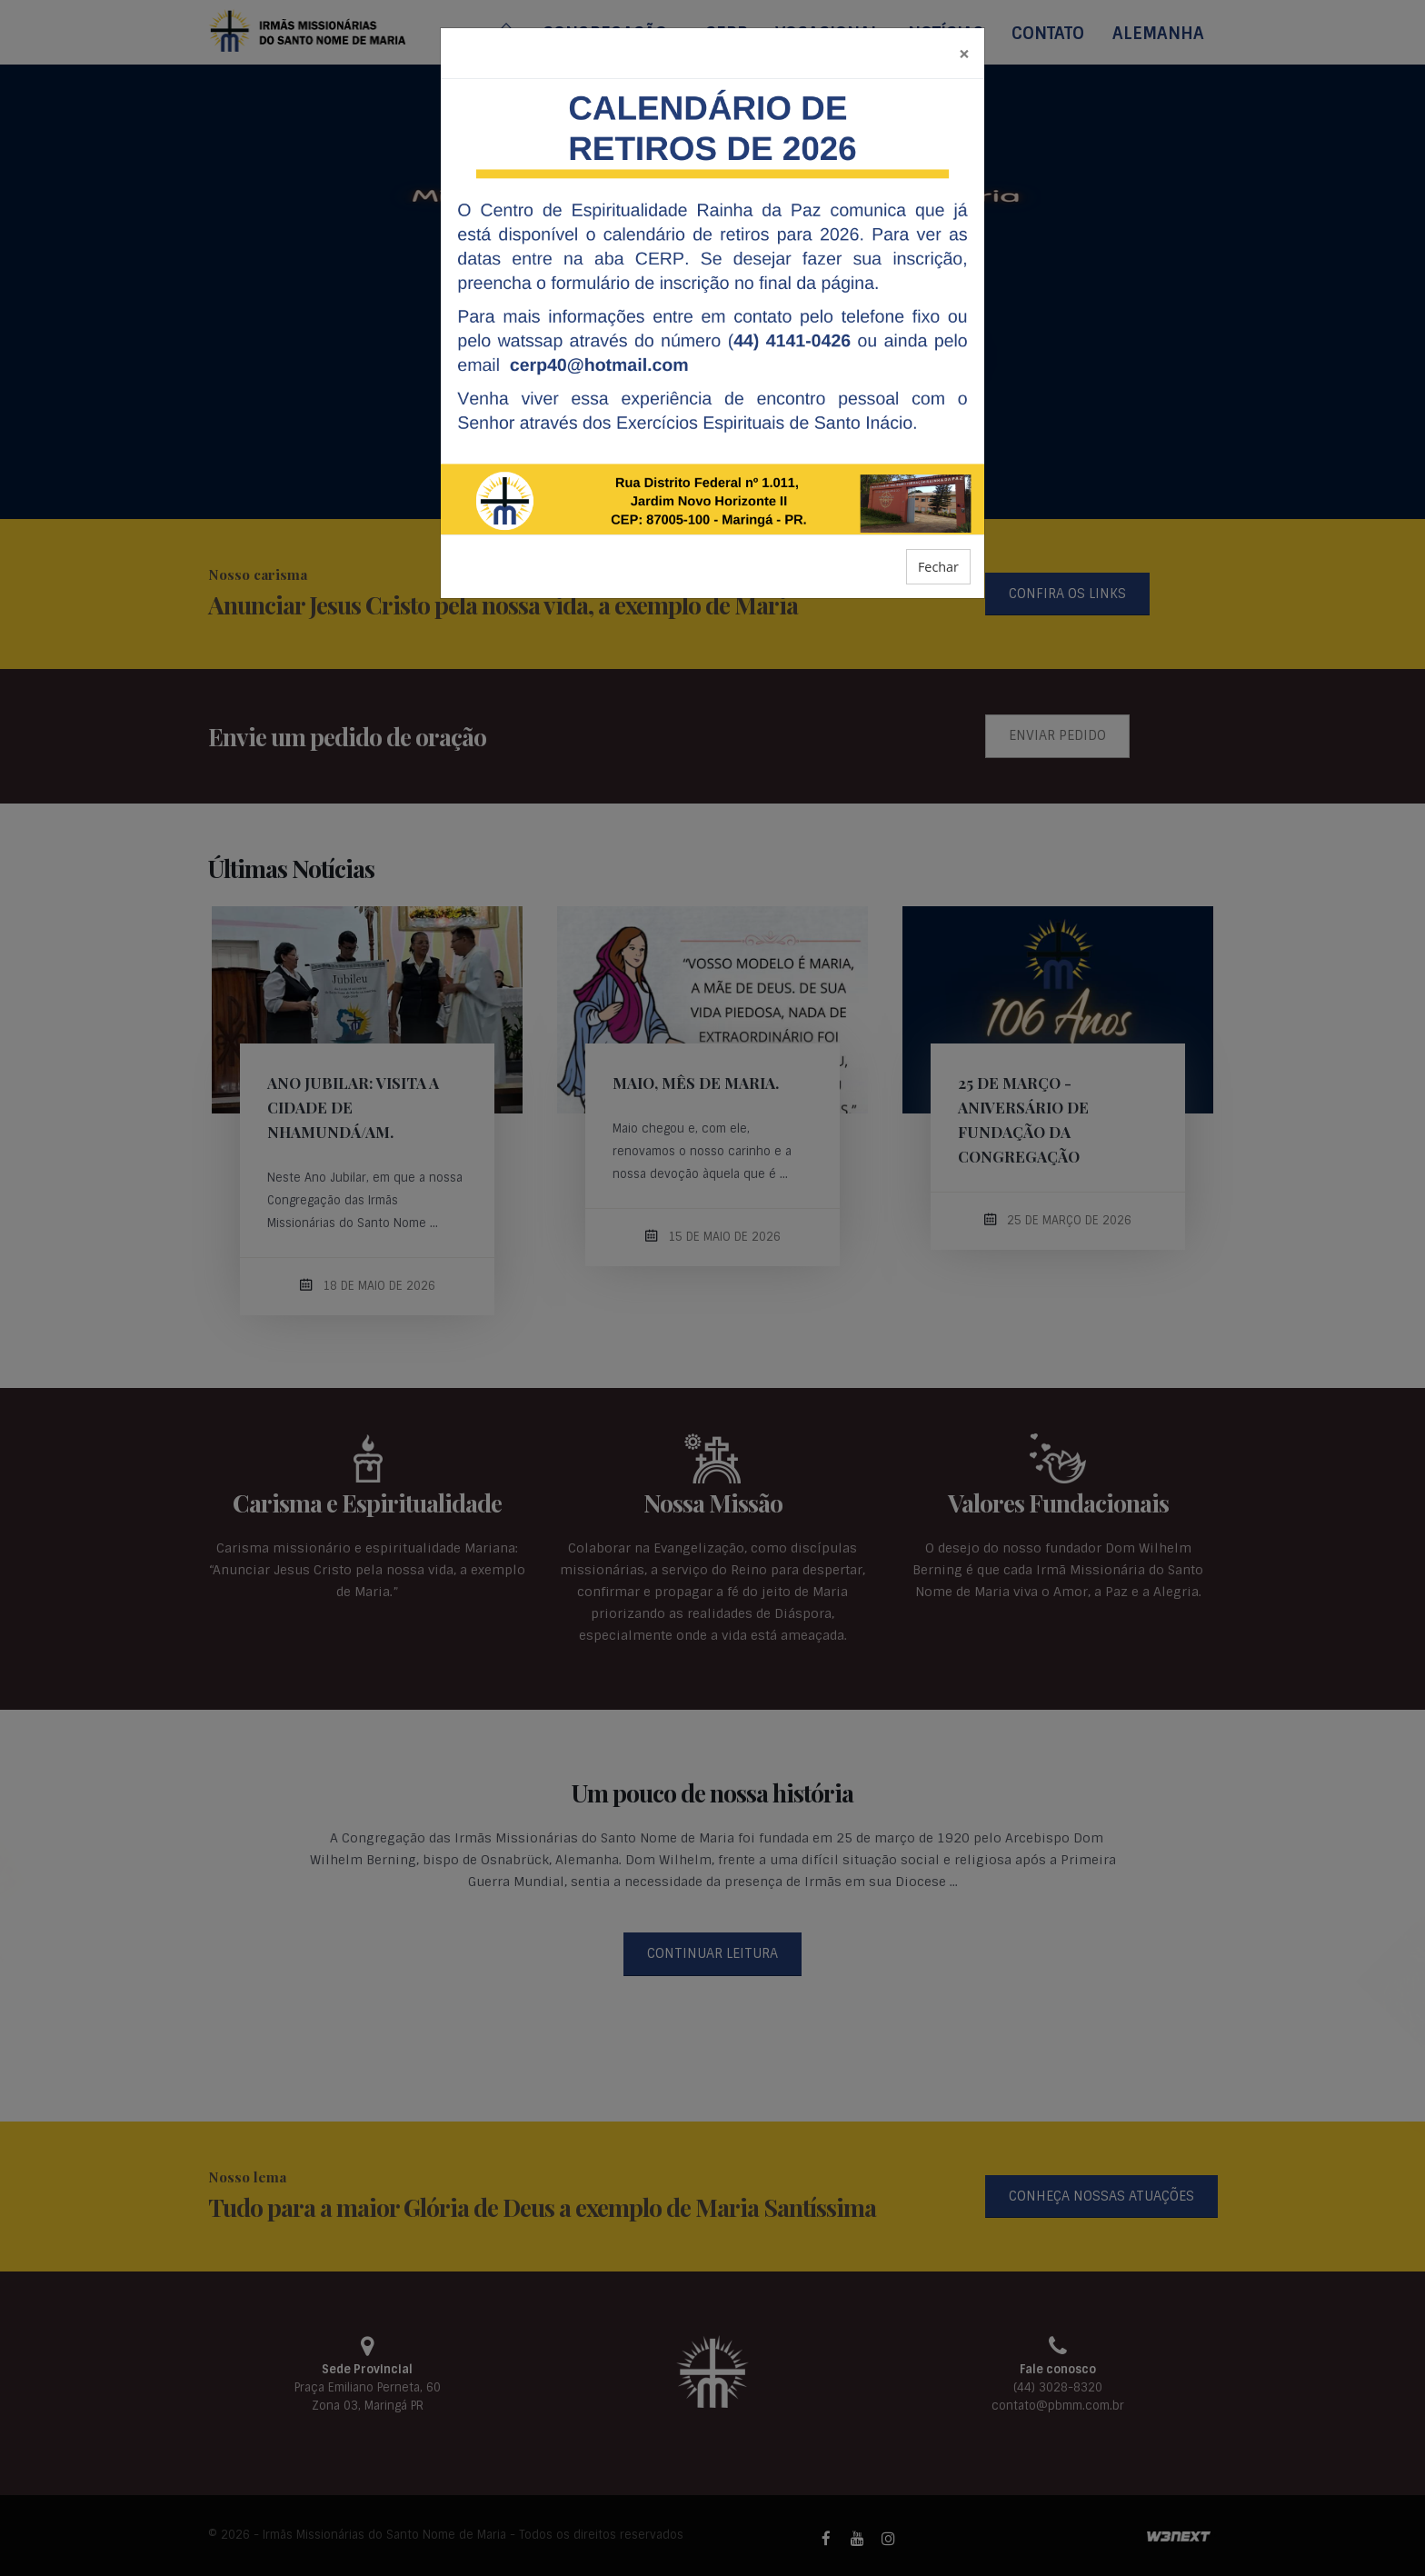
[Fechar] (964, 53)
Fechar (938, 566)
